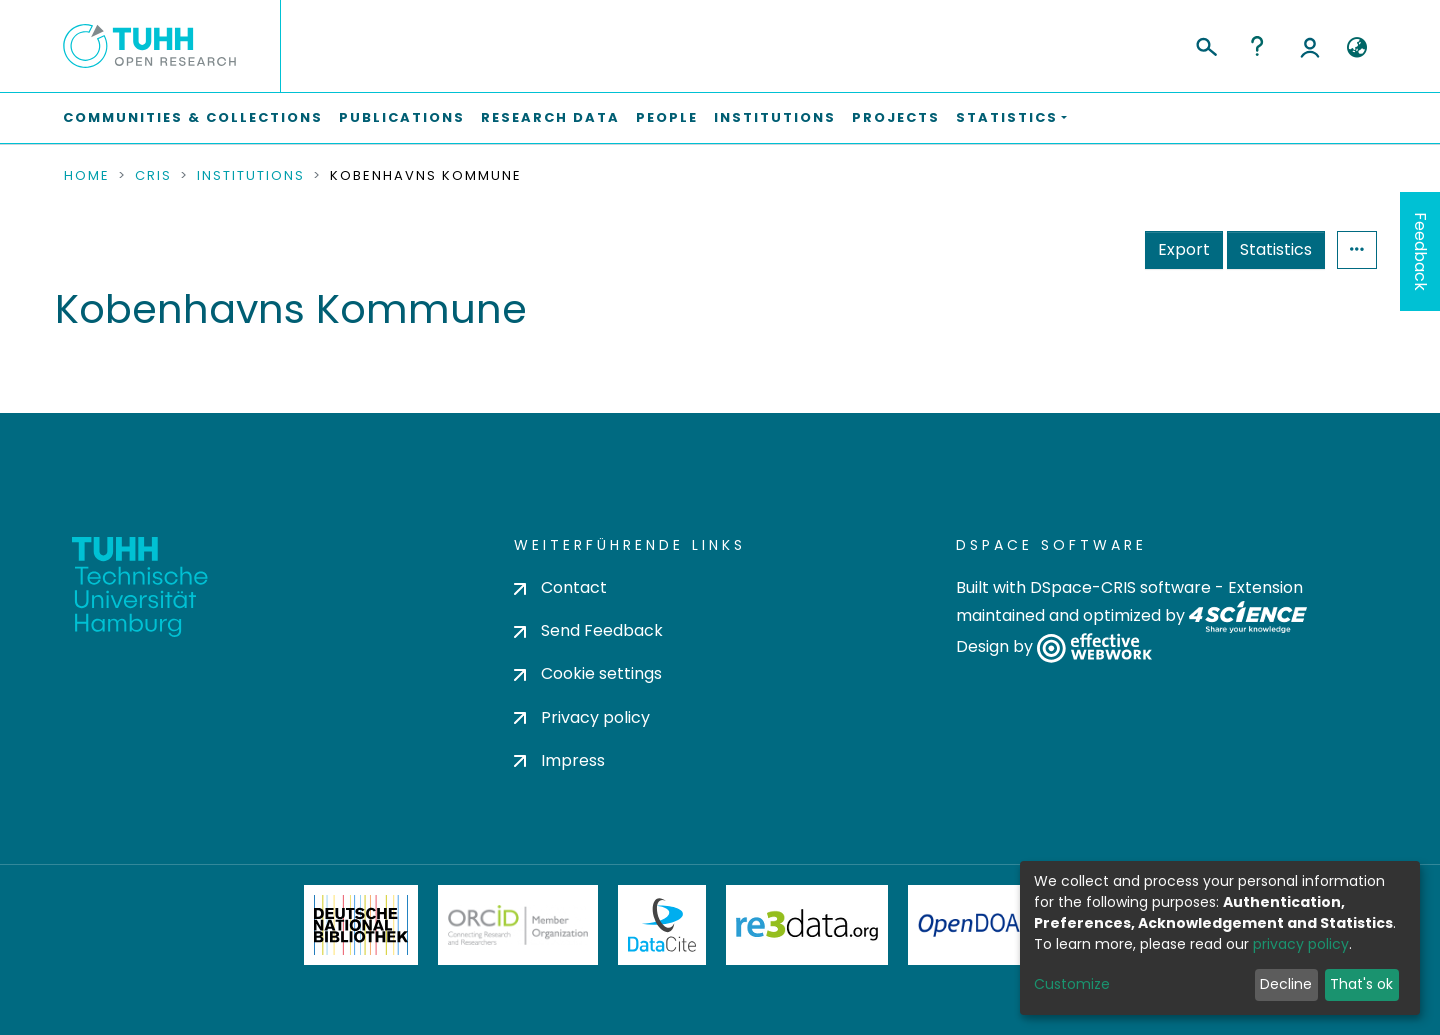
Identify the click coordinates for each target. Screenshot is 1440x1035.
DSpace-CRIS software (1120, 587)
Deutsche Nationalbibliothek (361, 925)
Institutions (775, 117)
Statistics (1276, 249)
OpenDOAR (976, 925)
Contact (560, 587)
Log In (1310, 46)
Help (1257, 46)
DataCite (662, 925)
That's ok (1361, 984)
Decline (1286, 984)
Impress (559, 760)
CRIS (153, 176)
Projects (896, 117)
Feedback (1420, 251)
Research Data (550, 117)
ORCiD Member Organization (518, 925)
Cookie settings (588, 673)
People (667, 117)
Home (87, 176)
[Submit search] (1205, 44)
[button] (1356, 48)
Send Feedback (588, 630)
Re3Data (807, 925)
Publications (402, 117)
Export (1184, 249)
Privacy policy (582, 717)
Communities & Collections (193, 117)
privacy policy (1301, 944)
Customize (1072, 984)
